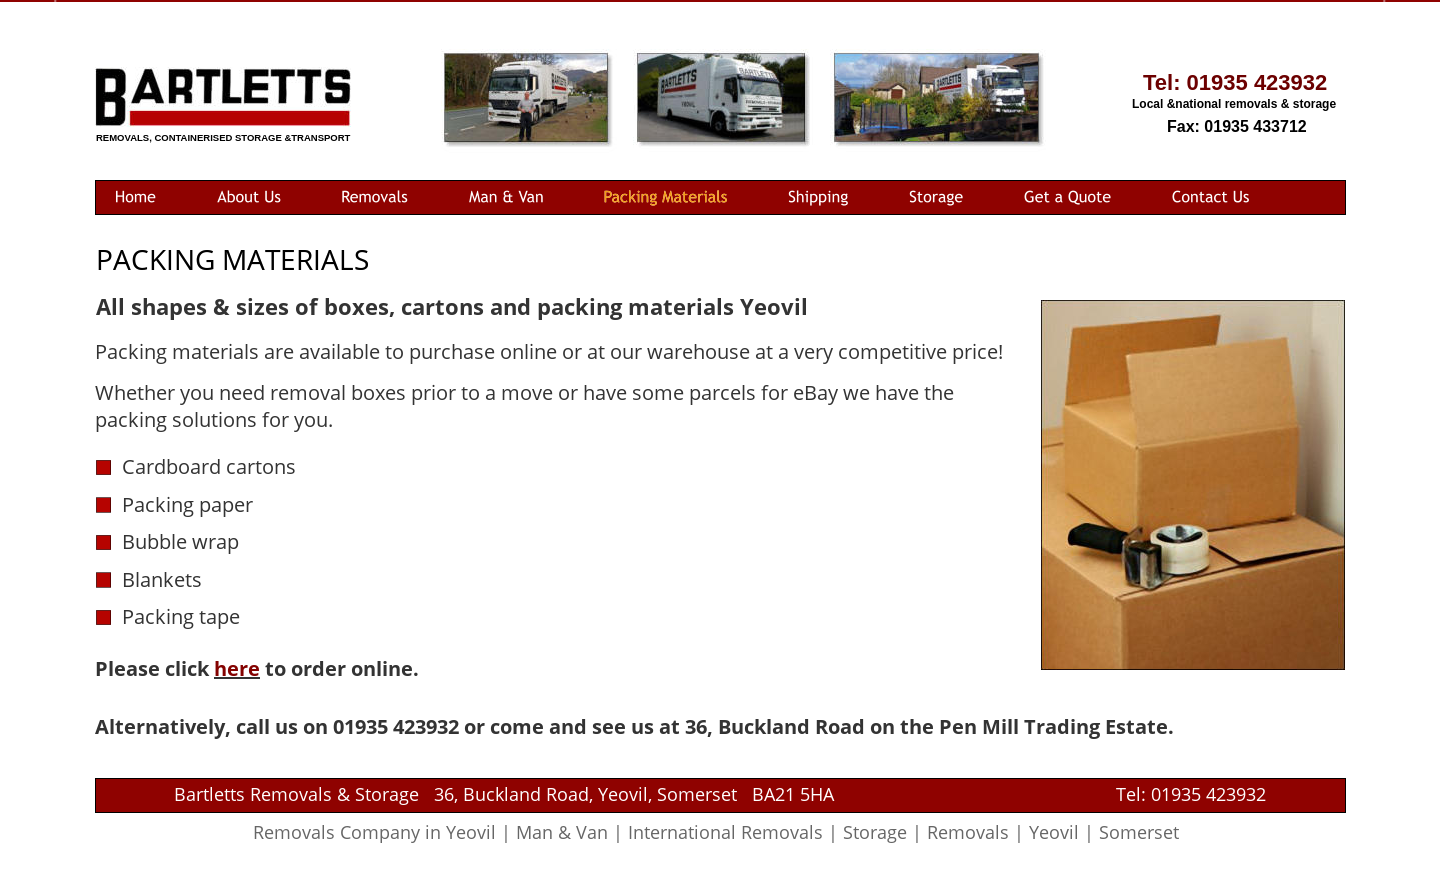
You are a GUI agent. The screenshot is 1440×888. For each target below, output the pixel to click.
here (237, 668)
